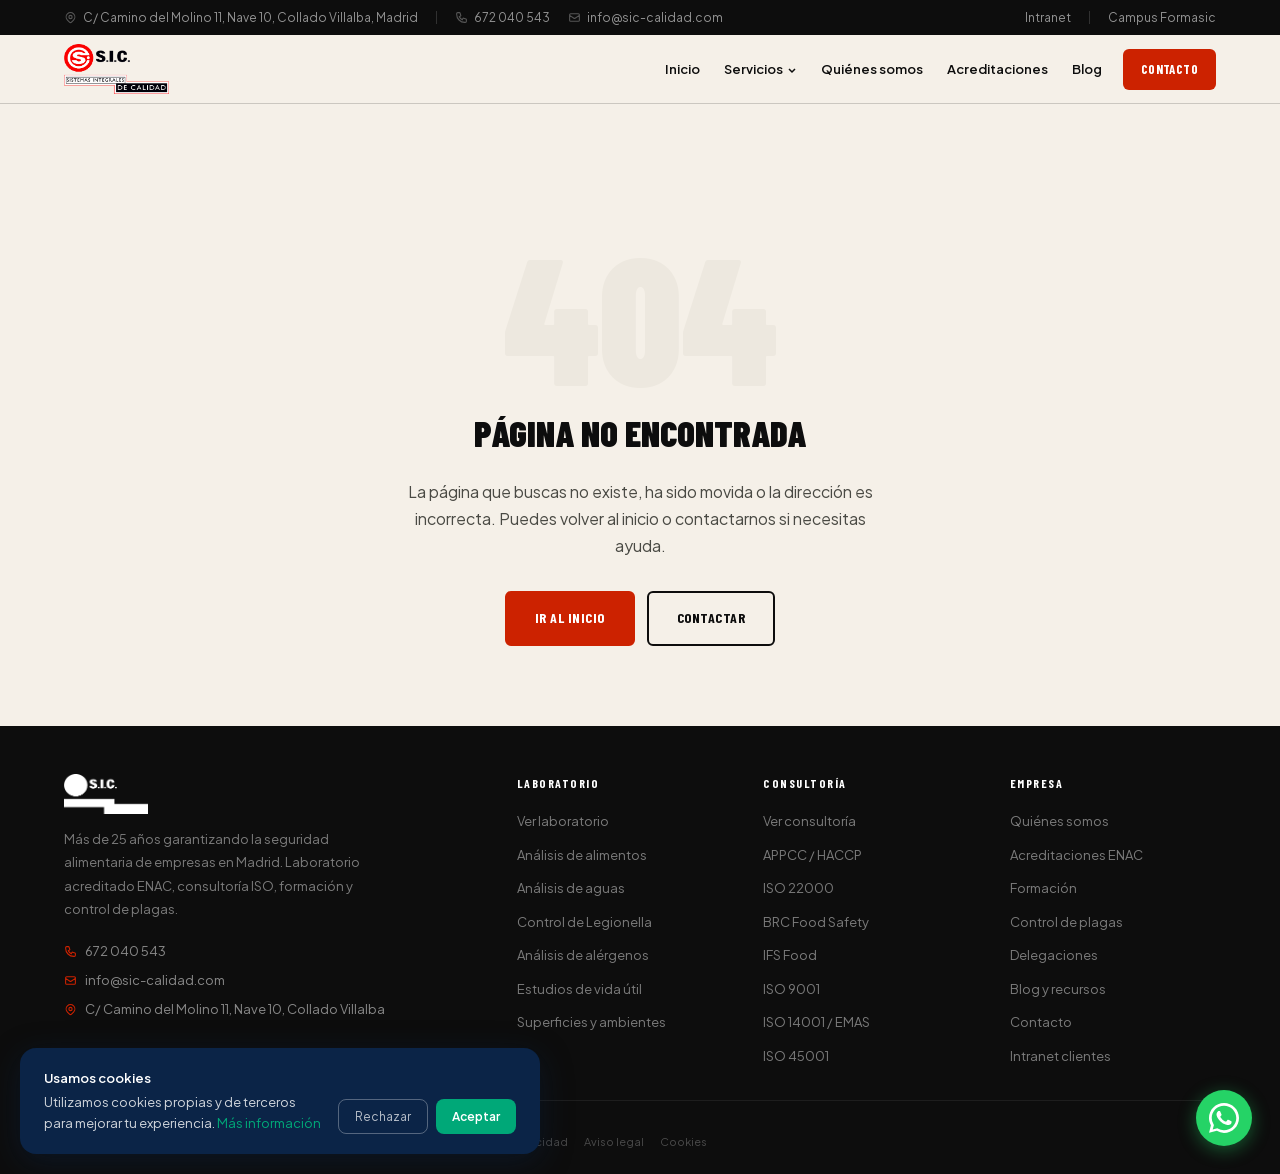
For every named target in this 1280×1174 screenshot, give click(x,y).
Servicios (760, 69)
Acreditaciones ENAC (1076, 855)
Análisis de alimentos (582, 855)
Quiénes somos (872, 69)
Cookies (683, 1141)
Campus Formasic (1162, 17)
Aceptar (476, 1116)
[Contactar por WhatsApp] (1224, 1118)
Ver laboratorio (563, 821)
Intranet (1048, 17)
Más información (269, 1123)
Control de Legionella (584, 922)
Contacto (1169, 69)
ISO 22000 (798, 888)
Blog (1087, 69)
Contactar (711, 617)
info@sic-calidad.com (655, 17)
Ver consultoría (809, 821)
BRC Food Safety (816, 922)
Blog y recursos (1058, 989)
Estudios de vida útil (579, 989)
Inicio (682, 69)
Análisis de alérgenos (583, 955)
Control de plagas (1066, 922)
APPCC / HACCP (812, 855)
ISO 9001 (791, 989)
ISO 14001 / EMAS (816, 1022)
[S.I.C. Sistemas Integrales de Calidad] (116, 69)
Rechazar (383, 1116)
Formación (1043, 888)
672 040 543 (512, 17)
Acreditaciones (997, 69)
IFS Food (790, 955)
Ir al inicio (570, 617)
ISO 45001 (796, 1056)
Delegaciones (1054, 955)
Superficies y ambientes (591, 1022)
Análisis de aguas (571, 888)
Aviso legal (614, 1141)
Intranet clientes (1060, 1056)
